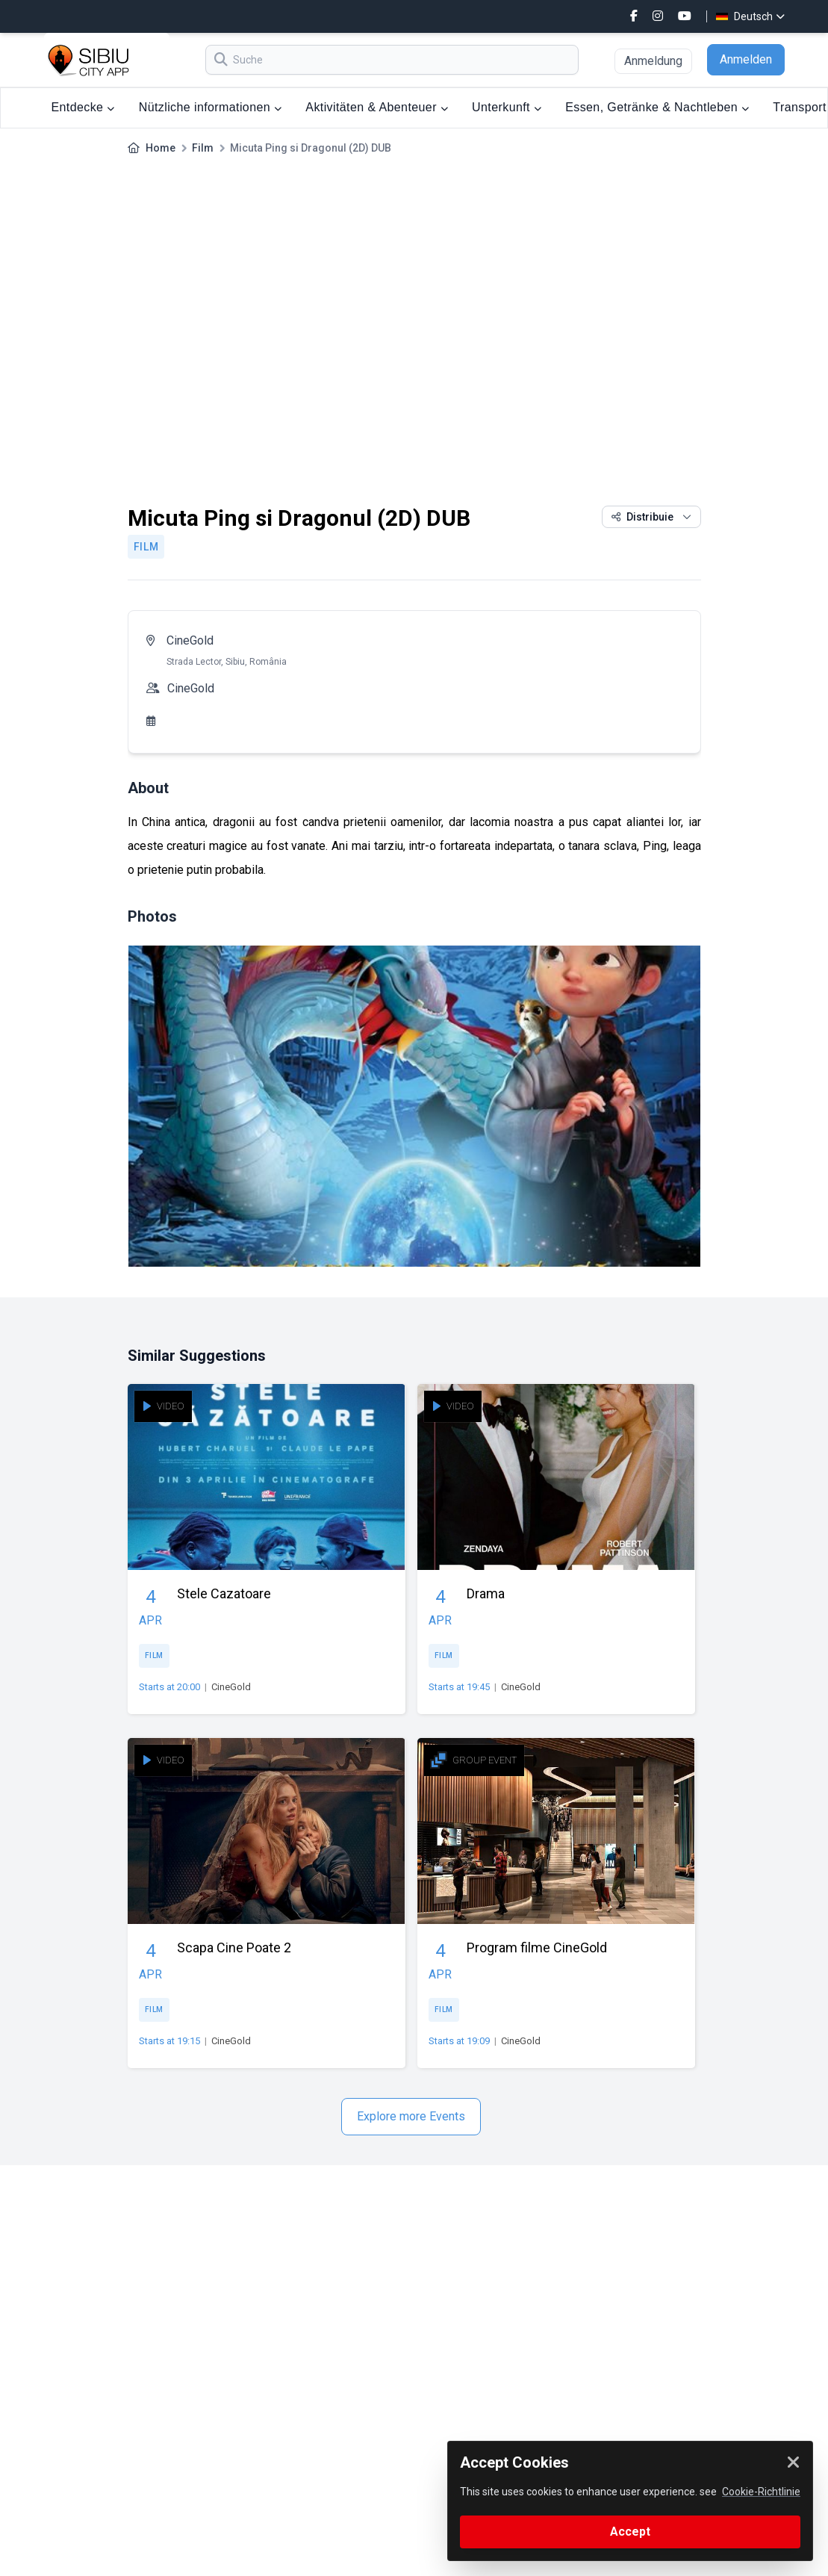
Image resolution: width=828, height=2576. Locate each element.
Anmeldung (653, 61)
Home (160, 148)
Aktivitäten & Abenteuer (376, 107)
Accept (630, 2531)
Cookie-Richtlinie (761, 2492)
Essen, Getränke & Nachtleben (657, 107)
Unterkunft (506, 107)
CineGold (190, 640)
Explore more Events (411, 2116)
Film (203, 148)
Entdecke (83, 107)
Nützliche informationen (210, 107)
